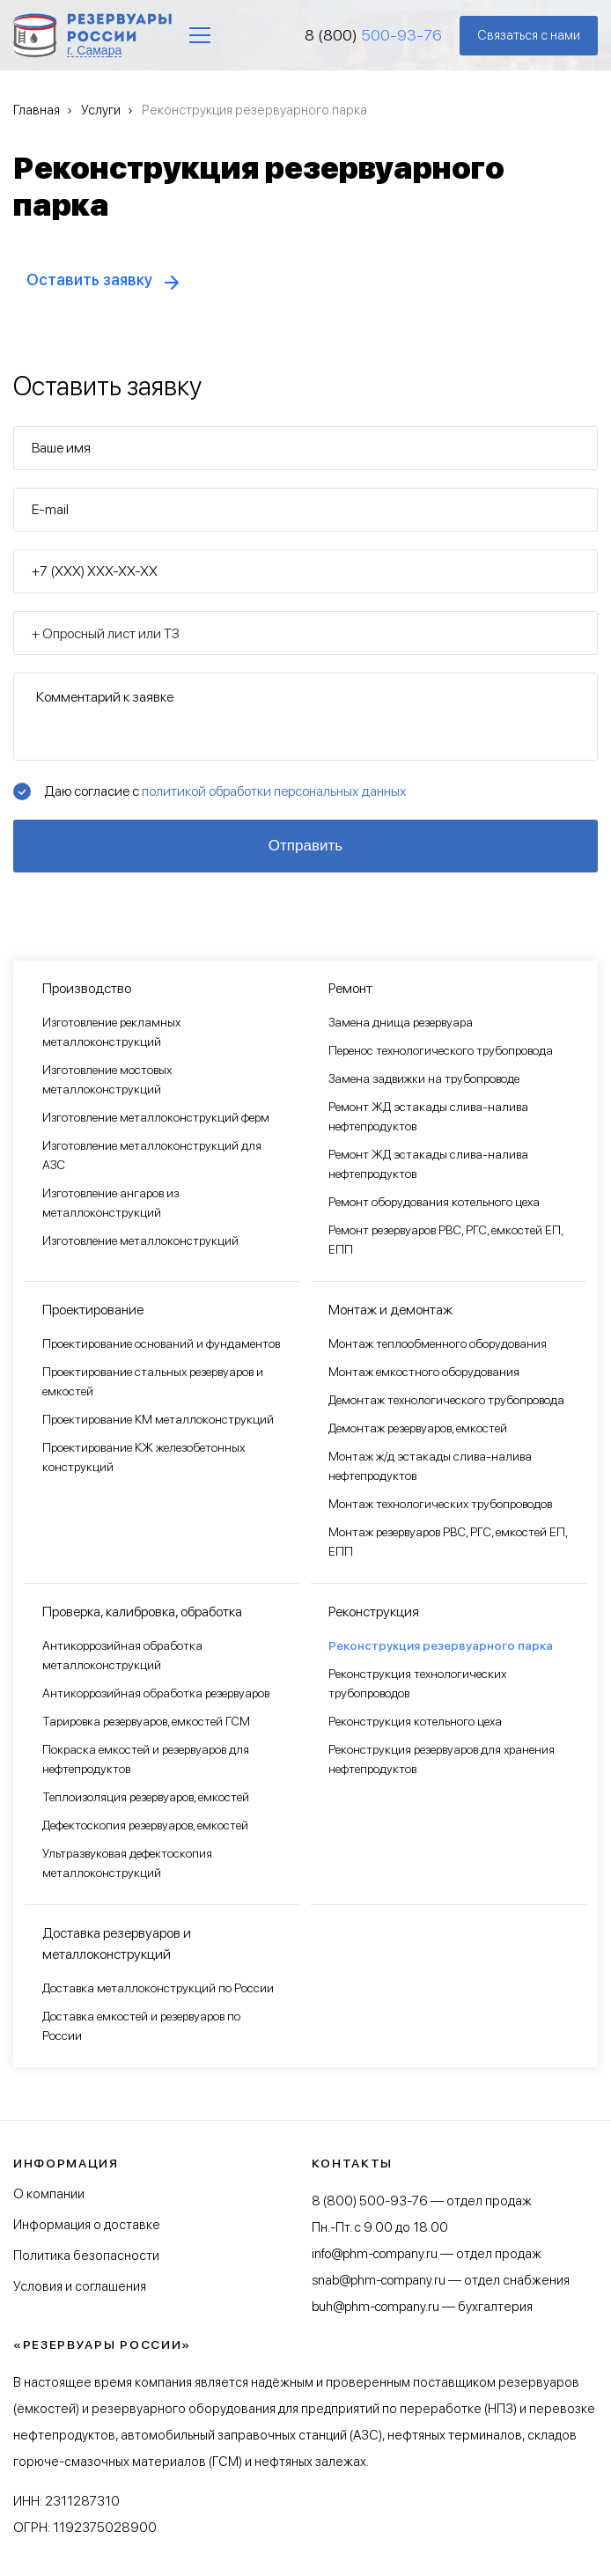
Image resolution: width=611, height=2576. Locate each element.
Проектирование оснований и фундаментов (161, 1343)
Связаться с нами (528, 35)
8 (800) (373, 35)
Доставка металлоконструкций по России (158, 1988)
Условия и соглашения (79, 2286)
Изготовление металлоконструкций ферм (155, 1117)
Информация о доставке (86, 2225)
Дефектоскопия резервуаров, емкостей (145, 1825)
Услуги (101, 110)
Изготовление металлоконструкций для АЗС (151, 1155)
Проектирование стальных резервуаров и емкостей (152, 1381)
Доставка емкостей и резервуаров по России (141, 2025)
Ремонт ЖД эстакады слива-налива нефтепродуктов (428, 1116)
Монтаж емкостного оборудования (423, 1372)
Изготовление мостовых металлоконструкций (107, 1079)
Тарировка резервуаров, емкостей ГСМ (146, 1721)
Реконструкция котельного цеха (415, 1721)
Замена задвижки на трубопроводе (423, 1078)
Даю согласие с (225, 791)
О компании (49, 2194)
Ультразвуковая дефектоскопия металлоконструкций (127, 1863)
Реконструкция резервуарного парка (440, 1645)
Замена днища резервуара (400, 1022)
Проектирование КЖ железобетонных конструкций (143, 1457)
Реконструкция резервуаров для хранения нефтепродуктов (441, 1759)
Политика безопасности (86, 2255)
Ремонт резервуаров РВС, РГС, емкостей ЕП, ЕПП (445, 1239)
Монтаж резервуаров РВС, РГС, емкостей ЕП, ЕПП (447, 1541)
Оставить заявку (89, 279)
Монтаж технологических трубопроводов (440, 1504)
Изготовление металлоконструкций (140, 1240)
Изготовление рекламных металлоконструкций (111, 1032)
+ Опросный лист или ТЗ (105, 633)
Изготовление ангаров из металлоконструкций (110, 1202)
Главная (36, 110)
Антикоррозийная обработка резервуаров (155, 1693)
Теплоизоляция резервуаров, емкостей (145, 1797)
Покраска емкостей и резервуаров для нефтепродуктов (145, 1759)
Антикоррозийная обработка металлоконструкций (122, 1655)
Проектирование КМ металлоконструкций (158, 1419)
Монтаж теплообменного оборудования (437, 1343)
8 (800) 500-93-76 (370, 2201)
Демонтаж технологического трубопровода (446, 1400)
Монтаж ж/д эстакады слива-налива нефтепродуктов (430, 1466)
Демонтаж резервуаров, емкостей (417, 1428)
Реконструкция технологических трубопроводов (417, 1683)
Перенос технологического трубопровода (440, 1050)
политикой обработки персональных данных (274, 791)
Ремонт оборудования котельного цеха (434, 1202)
